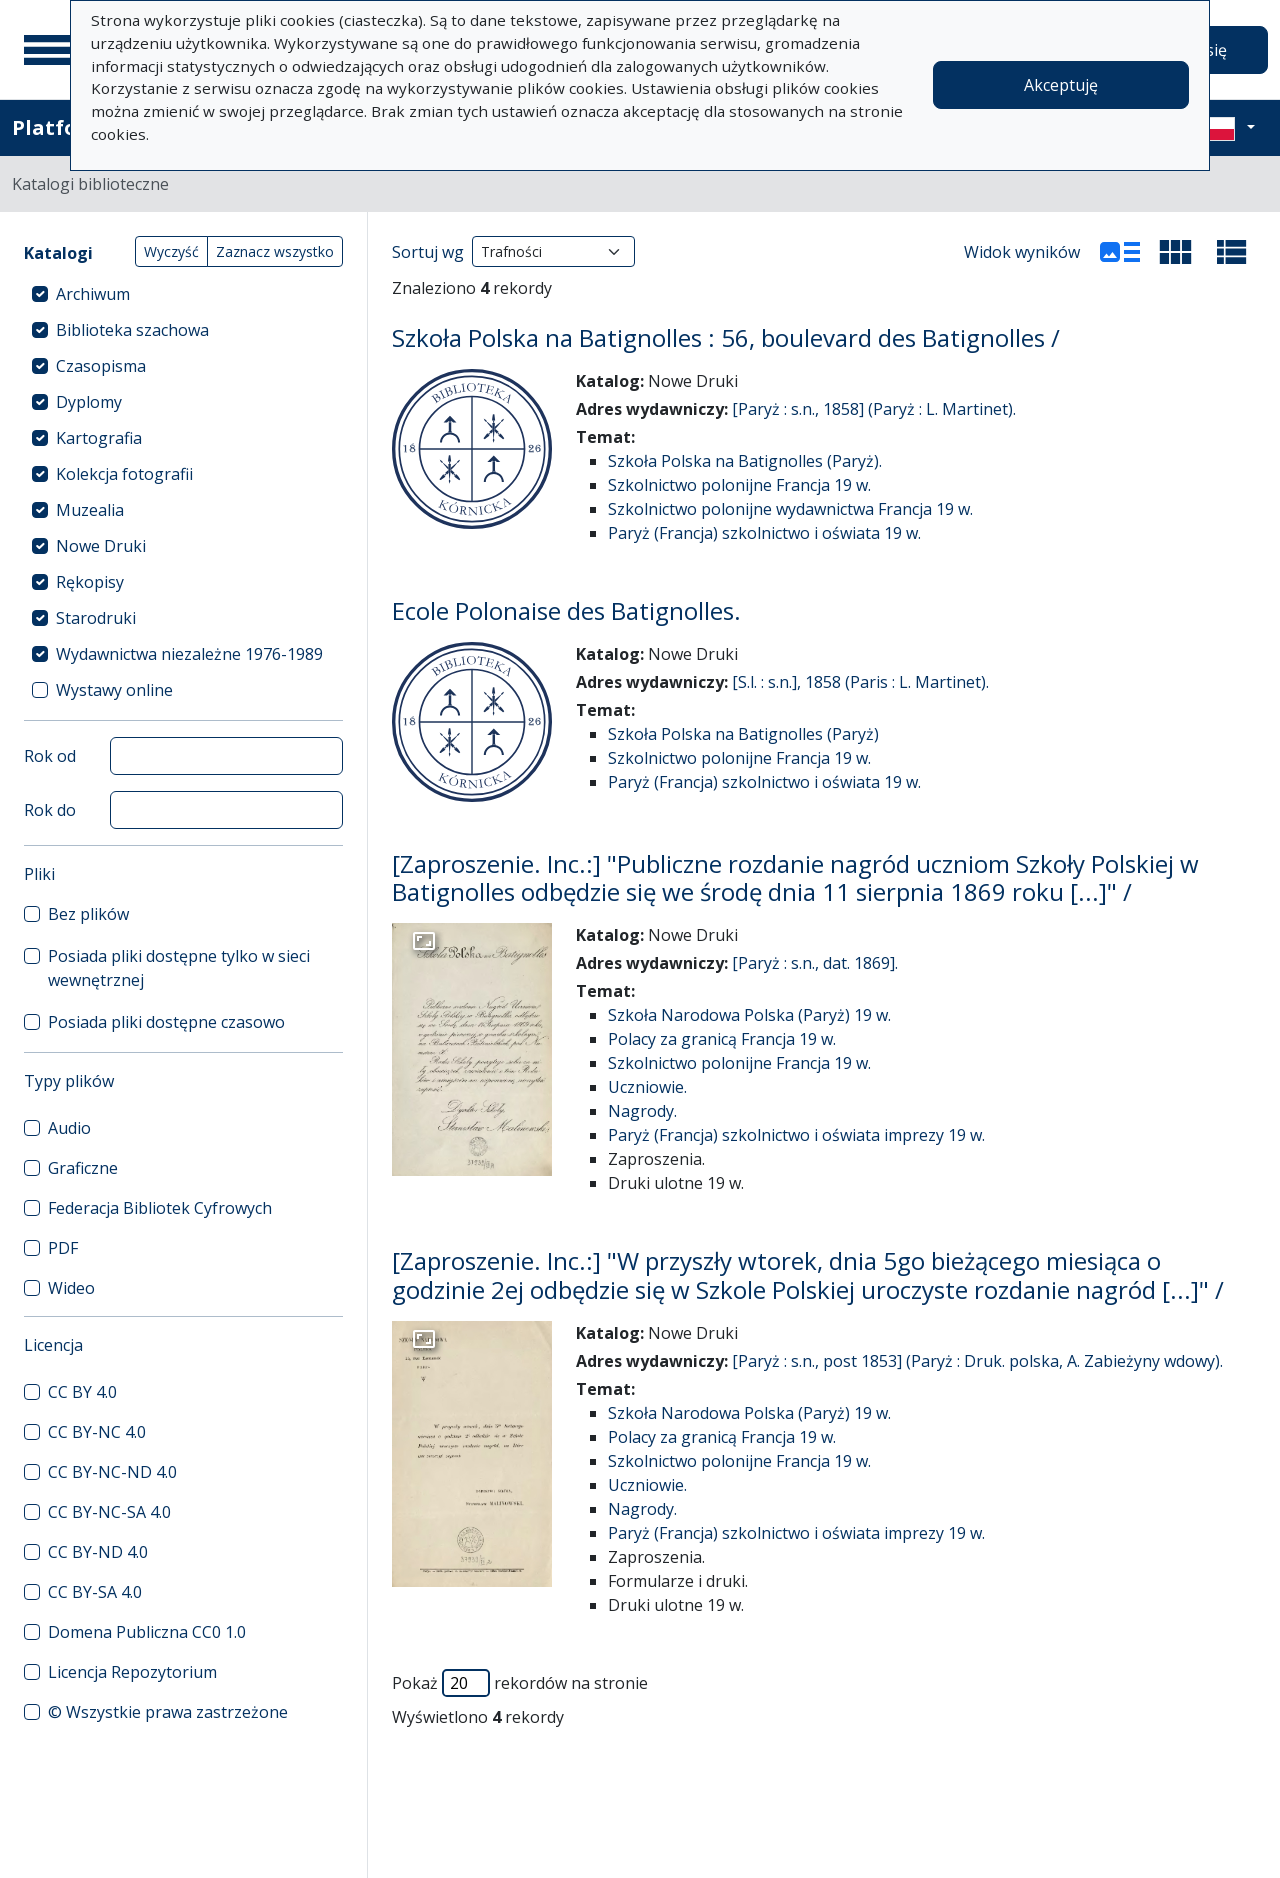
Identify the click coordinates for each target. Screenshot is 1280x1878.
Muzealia (90, 510)
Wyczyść (171, 251)
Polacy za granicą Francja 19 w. (722, 1039)
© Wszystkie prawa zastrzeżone (168, 1712)
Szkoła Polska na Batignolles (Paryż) (743, 734)
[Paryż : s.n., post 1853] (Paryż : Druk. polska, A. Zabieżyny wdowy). (977, 1361)
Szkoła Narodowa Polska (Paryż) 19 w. (749, 1015)
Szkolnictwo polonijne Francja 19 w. (739, 485)
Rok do (50, 810)
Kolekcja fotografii (124, 474)
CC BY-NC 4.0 (97, 1432)
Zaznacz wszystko (275, 251)
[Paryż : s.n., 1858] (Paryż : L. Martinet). (874, 409)
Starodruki (96, 618)
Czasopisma (101, 366)
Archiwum (93, 294)
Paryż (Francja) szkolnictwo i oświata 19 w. (764, 533)
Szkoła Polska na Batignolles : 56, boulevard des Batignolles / (726, 337)
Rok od (50, 756)
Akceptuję (1061, 85)
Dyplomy (89, 402)
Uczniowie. (647, 1087)
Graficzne (83, 1168)
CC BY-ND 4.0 (98, 1552)
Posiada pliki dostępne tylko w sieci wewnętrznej (179, 968)
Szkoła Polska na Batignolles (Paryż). (745, 461)
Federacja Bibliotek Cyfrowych (160, 1208)
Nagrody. (642, 1111)
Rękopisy (90, 582)
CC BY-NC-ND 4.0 (112, 1472)
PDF (63, 1248)
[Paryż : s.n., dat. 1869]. (815, 963)
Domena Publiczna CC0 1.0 (147, 1632)
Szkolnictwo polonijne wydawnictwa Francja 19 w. (790, 509)
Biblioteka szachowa (132, 330)
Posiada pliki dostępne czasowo (166, 1022)
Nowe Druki (101, 546)
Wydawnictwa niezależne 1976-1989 (189, 654)
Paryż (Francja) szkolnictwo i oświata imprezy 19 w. (796, 1135)
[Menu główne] (49, 50)
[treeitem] (183, 294)
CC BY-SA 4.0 (95, 1592)
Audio (69, 1128)
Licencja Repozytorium (132, 1672)
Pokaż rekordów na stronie (520, 1683)
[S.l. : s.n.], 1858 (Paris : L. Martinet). (860, 682)
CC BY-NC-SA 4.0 (109, 1512)
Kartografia (99, 438)
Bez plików (88, 914)
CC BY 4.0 (82, 1392)
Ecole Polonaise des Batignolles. (566, 610)
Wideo (71, 1288)
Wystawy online (114, 690)
